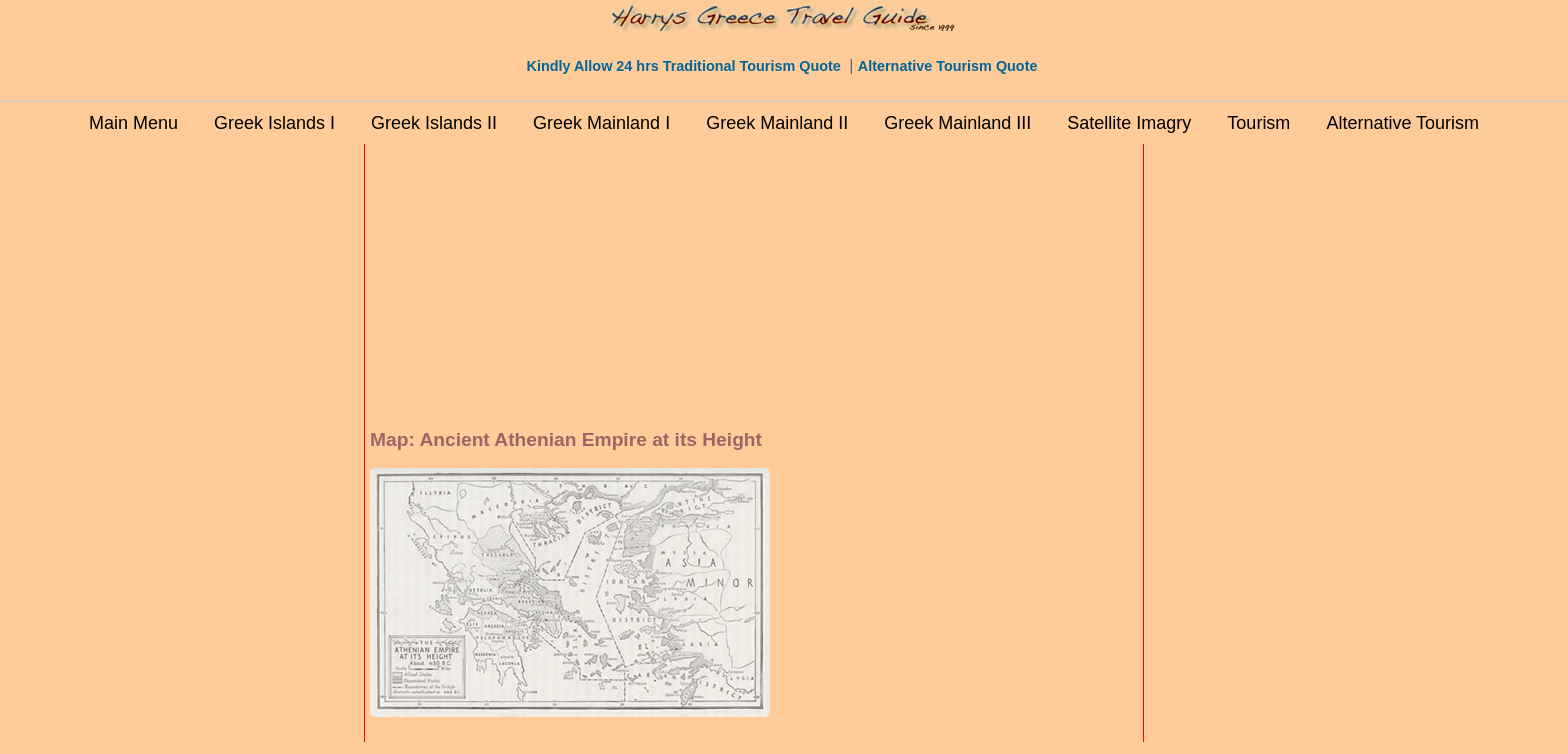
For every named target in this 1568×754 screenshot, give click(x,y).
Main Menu (133, 123)
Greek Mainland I (601, 123)
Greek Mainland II (777, 123)
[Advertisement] (274, 449)
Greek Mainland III (957, 123)
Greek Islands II (434, 123)
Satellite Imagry (1129, 123)
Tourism (1258, 123)
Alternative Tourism (1402, 123)
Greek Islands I (274, 123)
